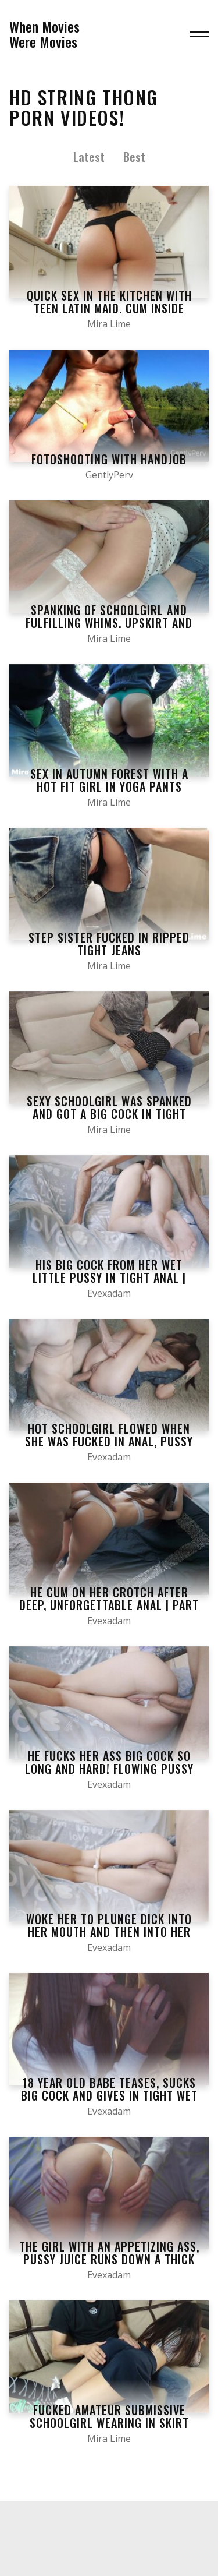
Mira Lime (109, 323)
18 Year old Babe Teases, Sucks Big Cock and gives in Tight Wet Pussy (109, 2095)
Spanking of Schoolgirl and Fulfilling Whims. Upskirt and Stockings (109, 622)
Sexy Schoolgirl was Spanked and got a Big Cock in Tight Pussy (109, 1113)
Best (134, 157)
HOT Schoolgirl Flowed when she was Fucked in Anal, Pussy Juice (109, 1441)
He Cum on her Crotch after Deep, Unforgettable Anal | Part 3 (109, 1604)
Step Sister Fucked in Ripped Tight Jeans (109, 944)
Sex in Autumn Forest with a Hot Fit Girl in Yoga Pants (109, 780)
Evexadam (109, 1293)
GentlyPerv (109, 474)
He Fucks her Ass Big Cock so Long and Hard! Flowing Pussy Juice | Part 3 (109, 1768)
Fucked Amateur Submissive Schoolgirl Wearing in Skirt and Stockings (109, 2422)
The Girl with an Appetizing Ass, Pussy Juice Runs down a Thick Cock (109, 2259)
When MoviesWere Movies (44, 34)
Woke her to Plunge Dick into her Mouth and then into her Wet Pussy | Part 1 (109, 1931)
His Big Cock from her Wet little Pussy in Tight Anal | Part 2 (109, 1277)
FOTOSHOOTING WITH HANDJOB (109, 459)
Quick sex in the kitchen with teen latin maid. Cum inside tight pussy (109, 308)
